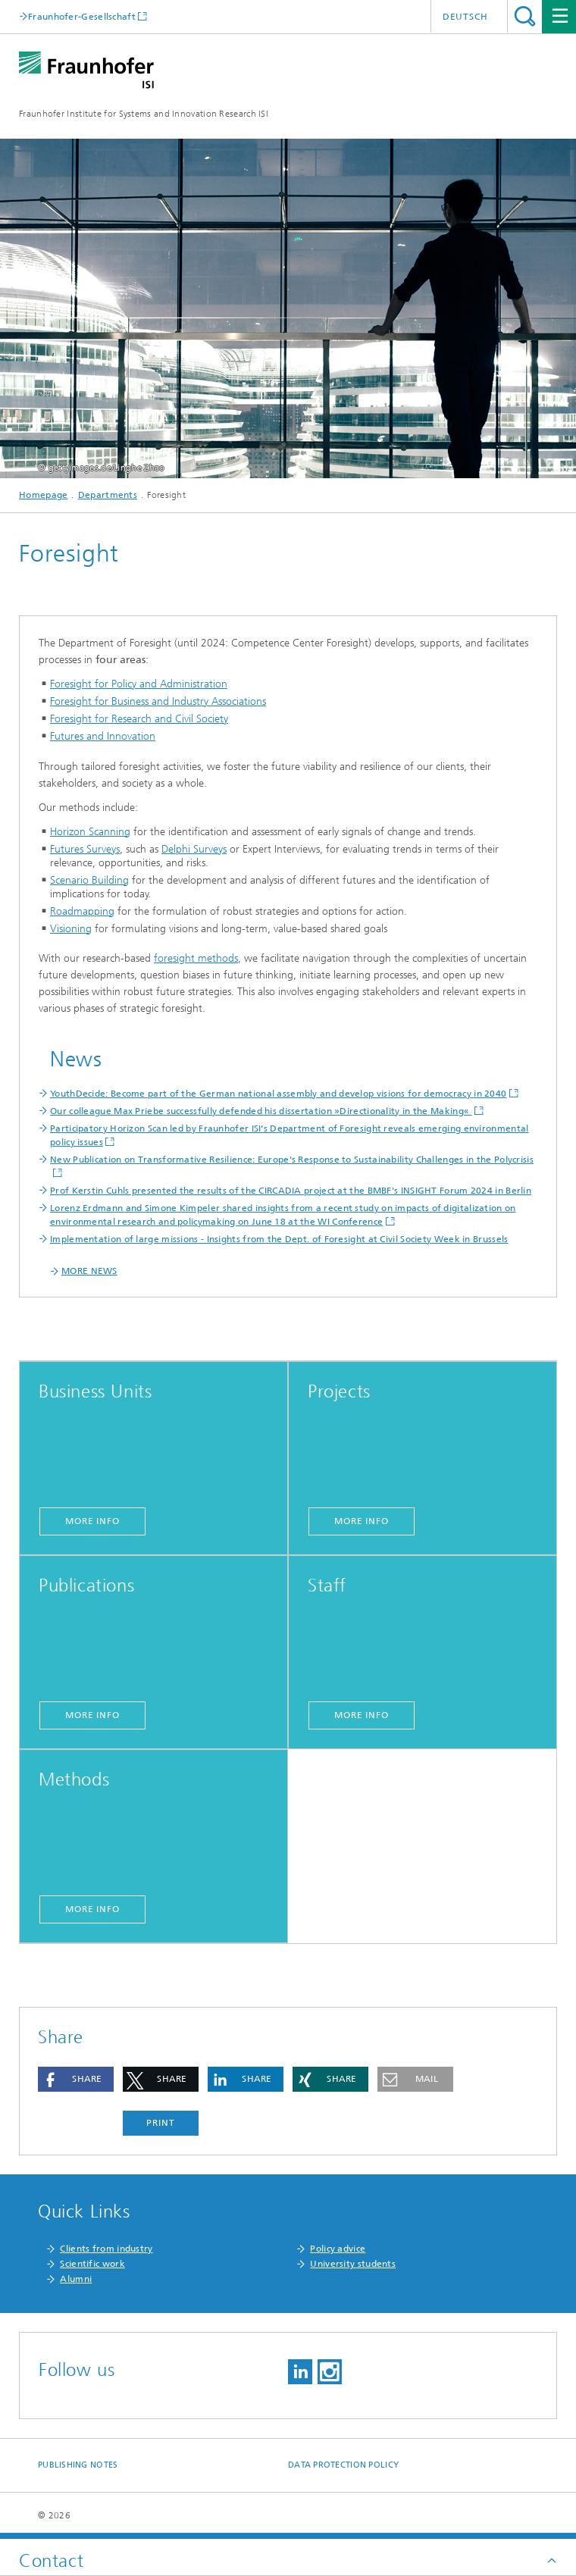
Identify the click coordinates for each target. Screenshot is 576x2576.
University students (353, 2263)
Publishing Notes (77, 2465)
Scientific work (92, 2263)
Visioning (71, 928)
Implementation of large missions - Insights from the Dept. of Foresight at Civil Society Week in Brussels (279, 1239)
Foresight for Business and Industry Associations (158, 701)
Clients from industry (106, 2248)
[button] (76, 2079)
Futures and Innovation (102, 736)
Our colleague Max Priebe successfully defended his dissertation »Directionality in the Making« (261, 1111)
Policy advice (337, 2248)
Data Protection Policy (343, 2465)
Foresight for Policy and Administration (138, 684)
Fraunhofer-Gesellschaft (82, 16)
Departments (107, 495)
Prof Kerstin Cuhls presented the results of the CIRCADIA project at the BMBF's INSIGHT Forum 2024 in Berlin (290, 1190)
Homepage (43, 495)
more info (92, 1521)
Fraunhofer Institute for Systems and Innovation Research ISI (143, 113)
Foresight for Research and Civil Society (139, 718)
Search (525, 16)
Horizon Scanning (90, 831)
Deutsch (465, 16)
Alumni (76, 2279)
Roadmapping (82, 911)
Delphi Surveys (194, 849)
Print (160, 2122)
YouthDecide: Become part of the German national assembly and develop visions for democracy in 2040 (278, 1093)
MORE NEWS (89, 1271)
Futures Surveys (85, 849)
